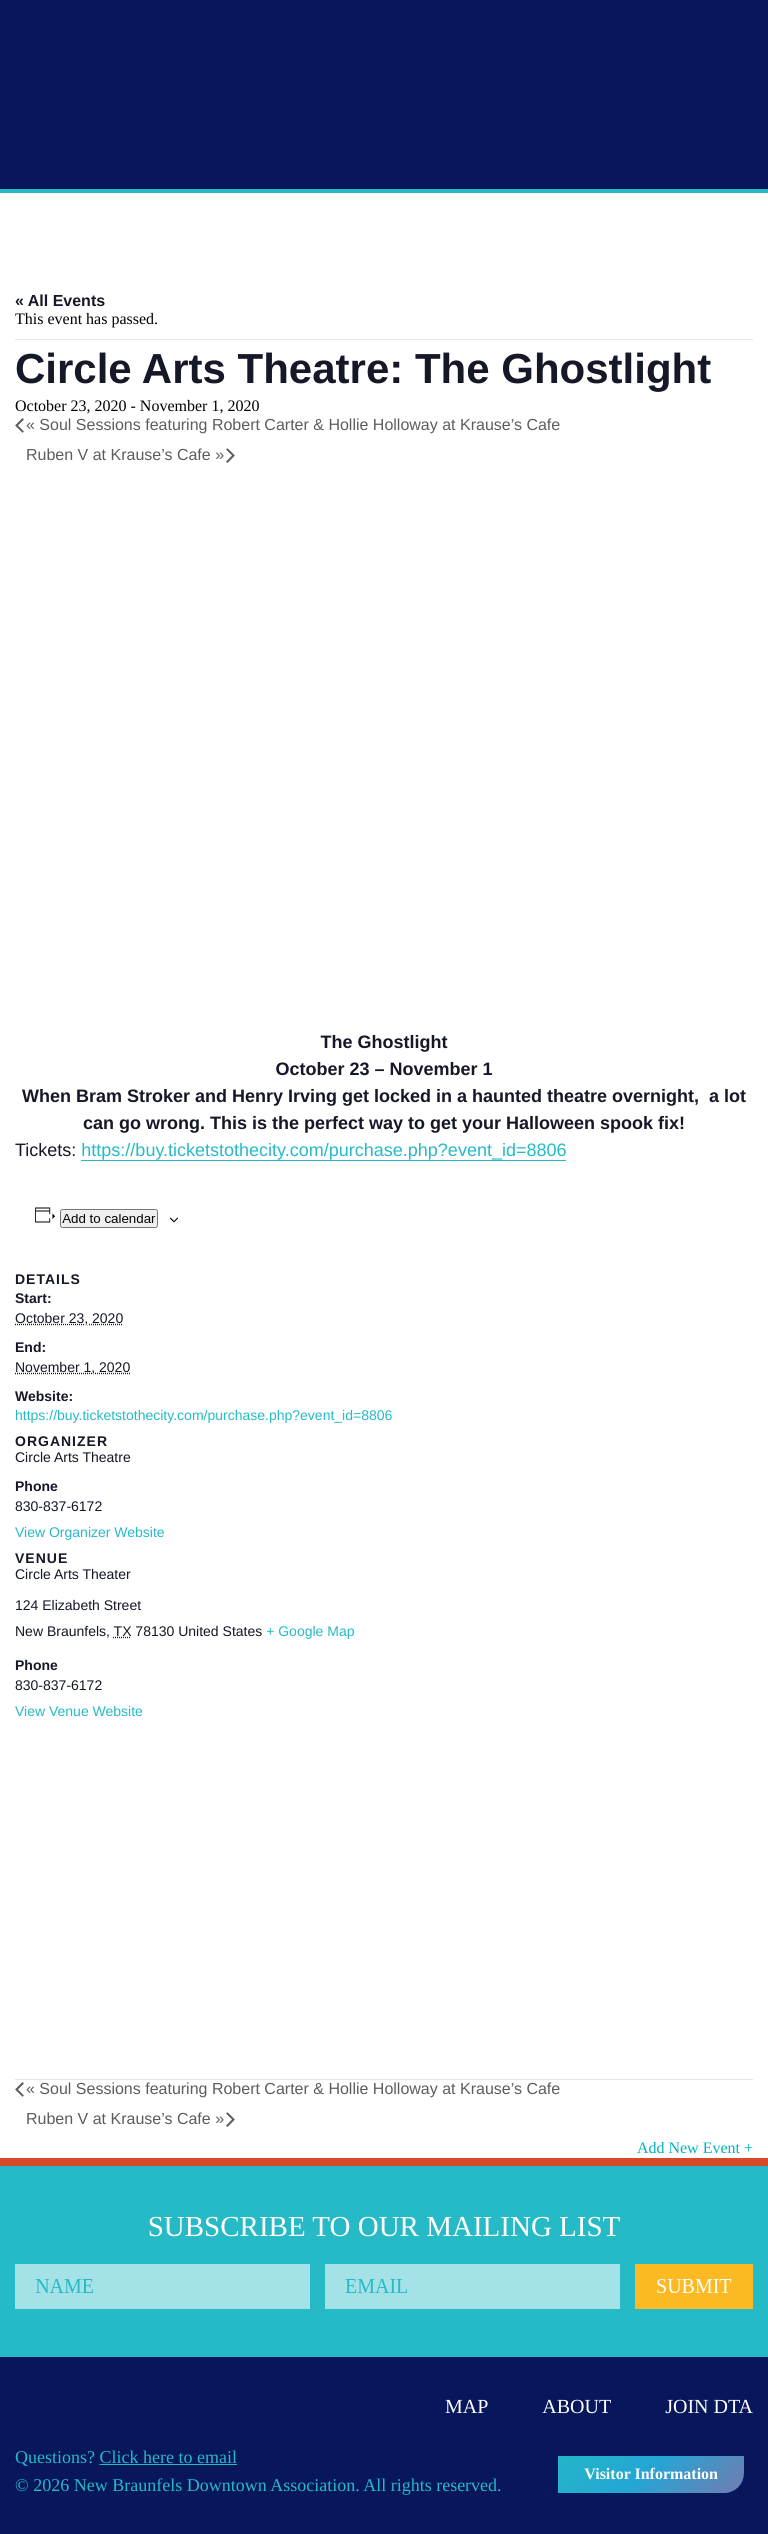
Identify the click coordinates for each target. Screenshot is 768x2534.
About (576, 2407)
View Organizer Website (90, 1532)
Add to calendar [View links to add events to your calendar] (108, 1218)
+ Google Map (310, 1631)
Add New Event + (695, 2148)
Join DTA (709, 2407)
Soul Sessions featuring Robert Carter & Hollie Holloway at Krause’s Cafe (293, 425)
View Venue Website (79, 1711)
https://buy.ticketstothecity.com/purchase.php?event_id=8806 (323, 1150)
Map (466, 2407)
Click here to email (168, 2457)
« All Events (60, 301)
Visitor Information (651, 2474)
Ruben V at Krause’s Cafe (125, 455)
